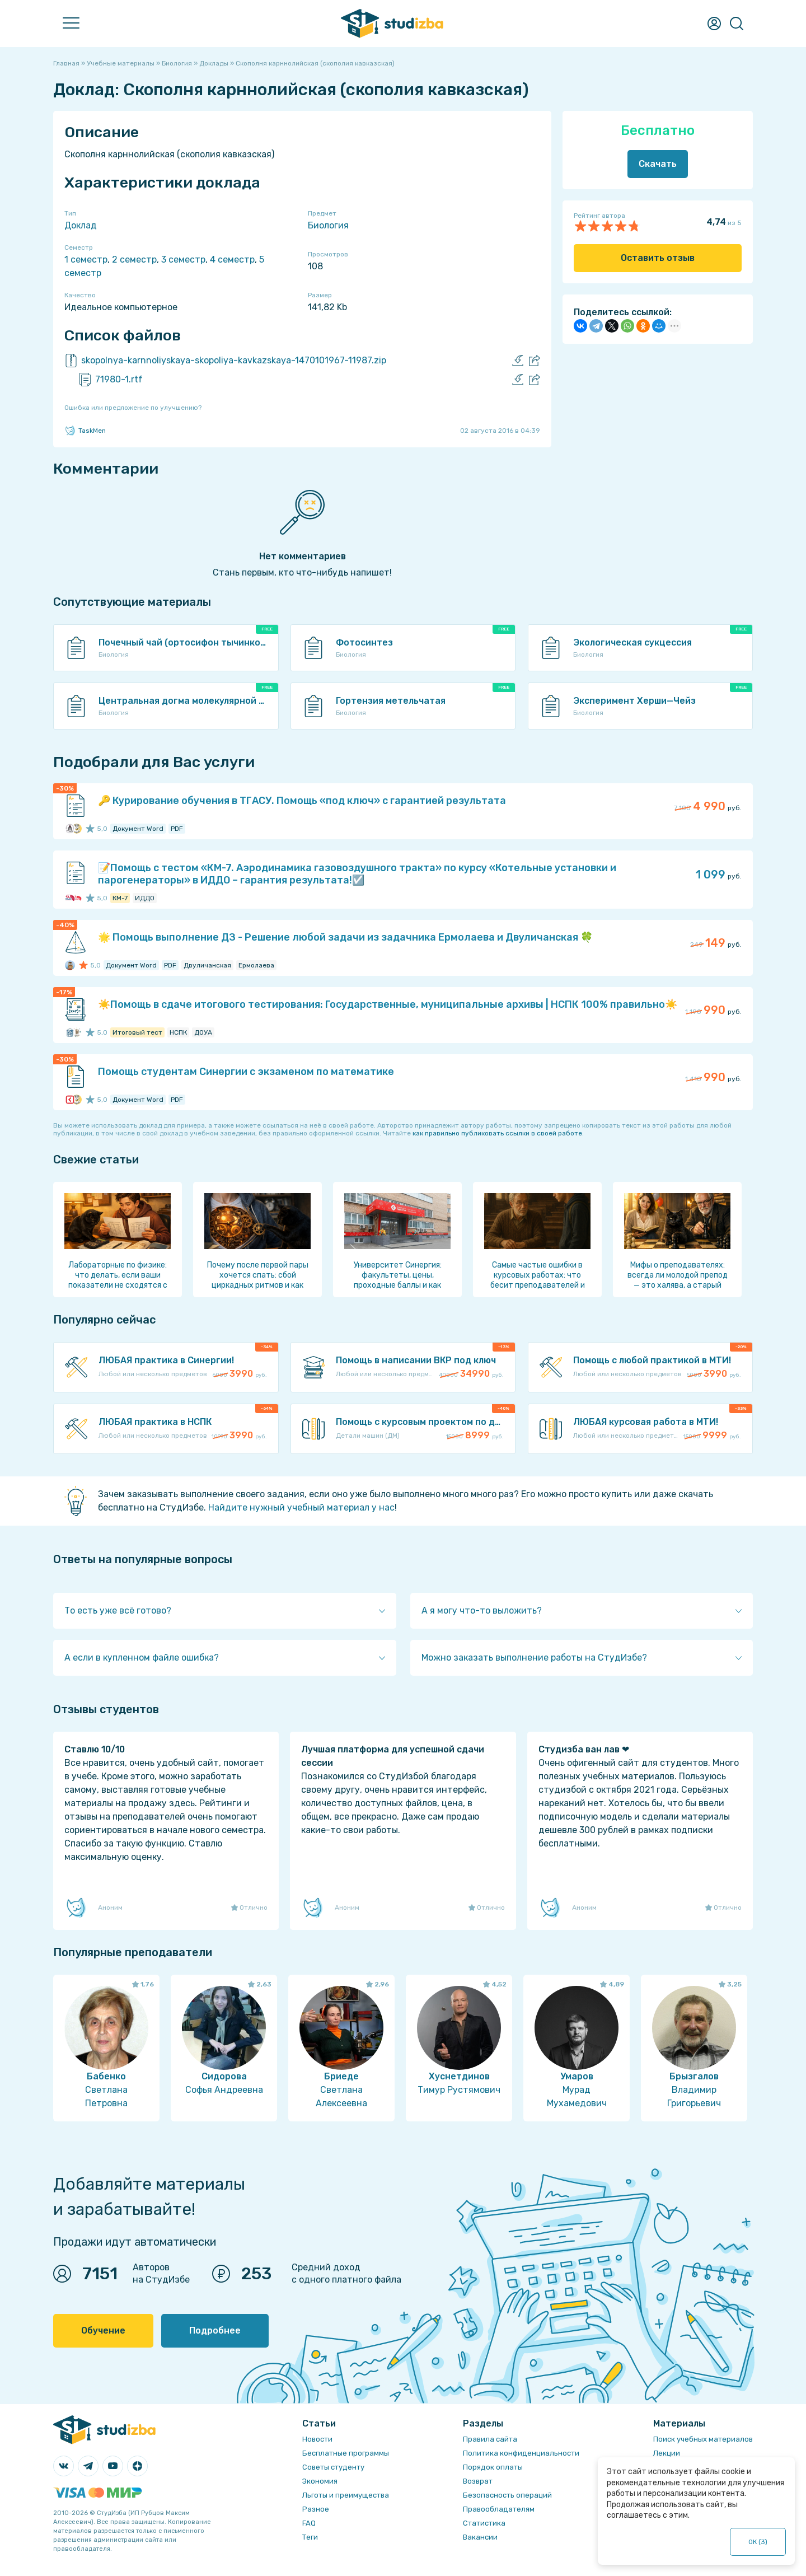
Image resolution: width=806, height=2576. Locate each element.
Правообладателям (499, 2509)
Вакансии (480, 2537)
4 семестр (232, 259)
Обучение (103, 2330)
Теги (310, 2537)
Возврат (478, 2481)
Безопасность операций (507, 2495)
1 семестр (85, 259)
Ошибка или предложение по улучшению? (133, 408)
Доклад (80, 225)
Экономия (320, 2481)
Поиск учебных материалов (703, 2439)
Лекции (666, 2453)
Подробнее (215, 2330)
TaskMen (85, 430)
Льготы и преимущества (345, 2495)
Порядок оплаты (493, 2467)
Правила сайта (490, 2439)
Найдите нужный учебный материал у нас (301, 1507)
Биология (328, 225)
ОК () (758, 2542)
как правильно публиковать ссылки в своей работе (497, 1133)
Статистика (484, 2523)
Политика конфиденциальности (521, 2453)
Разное (315, 2509)
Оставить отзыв (658, 258)
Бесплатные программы (345, 2453)
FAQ (309, 2523)
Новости (317, 2439)
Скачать (658, 163)
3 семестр (183, 259)
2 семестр (134, 259)
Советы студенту (333, 2467)
